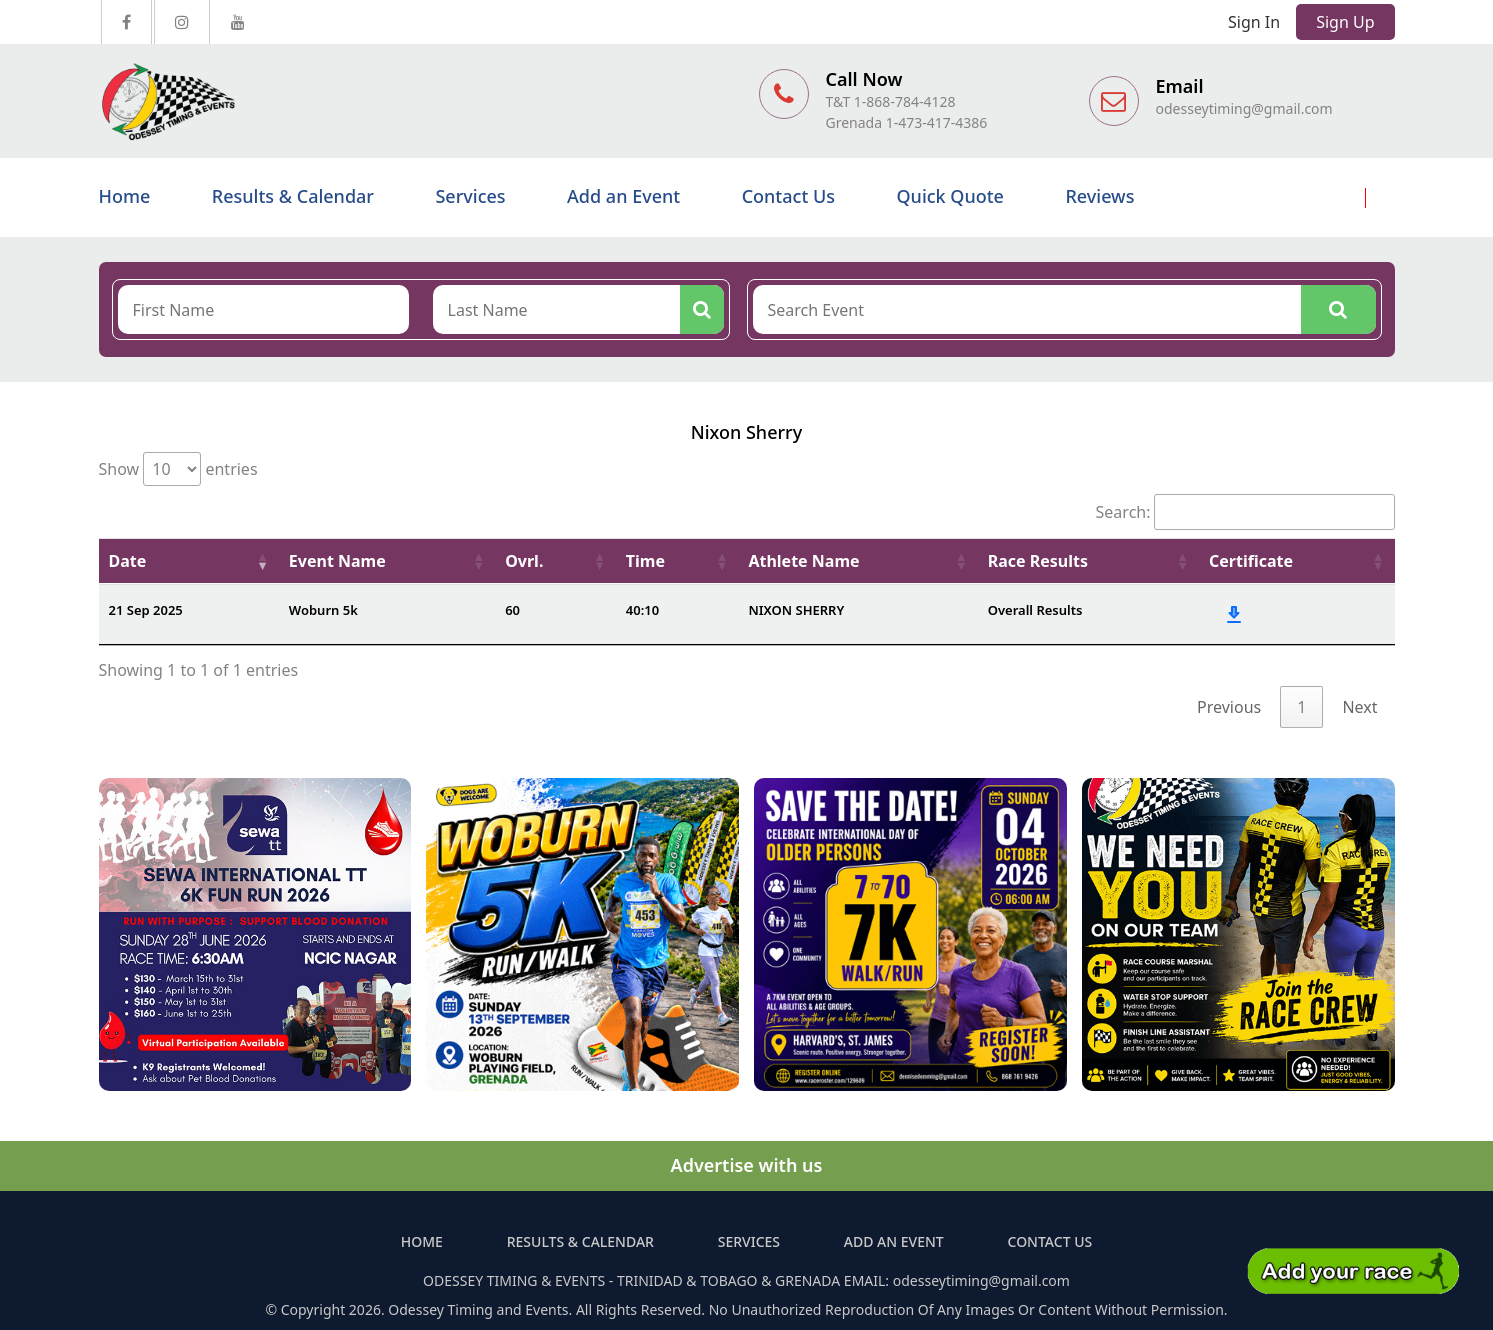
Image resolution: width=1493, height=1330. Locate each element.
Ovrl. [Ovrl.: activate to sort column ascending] (524, 561)
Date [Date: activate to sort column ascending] (128, 561)
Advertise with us (747, 1165)
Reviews (1099, 196)
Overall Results (1035, 610)
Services (470, 196)
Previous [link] (1229, 707)
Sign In (1254, 22)
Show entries (178, 469)
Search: (1245, 512)
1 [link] (1301, 707)
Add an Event (623, 196)
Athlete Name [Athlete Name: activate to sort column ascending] (803, 561)
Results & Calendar (293, 196)
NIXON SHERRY (796, 610)
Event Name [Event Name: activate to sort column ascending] (337, 561)
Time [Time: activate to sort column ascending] (645, 561)
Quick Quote (949, 196)
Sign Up (1345, 22)
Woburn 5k (323, 610)
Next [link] (1359, 707)
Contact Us (788, 196)
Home (125, 196)
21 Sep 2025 (146, 610)
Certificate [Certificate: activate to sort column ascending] (1251, 561)
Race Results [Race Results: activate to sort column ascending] (1038, 561)
